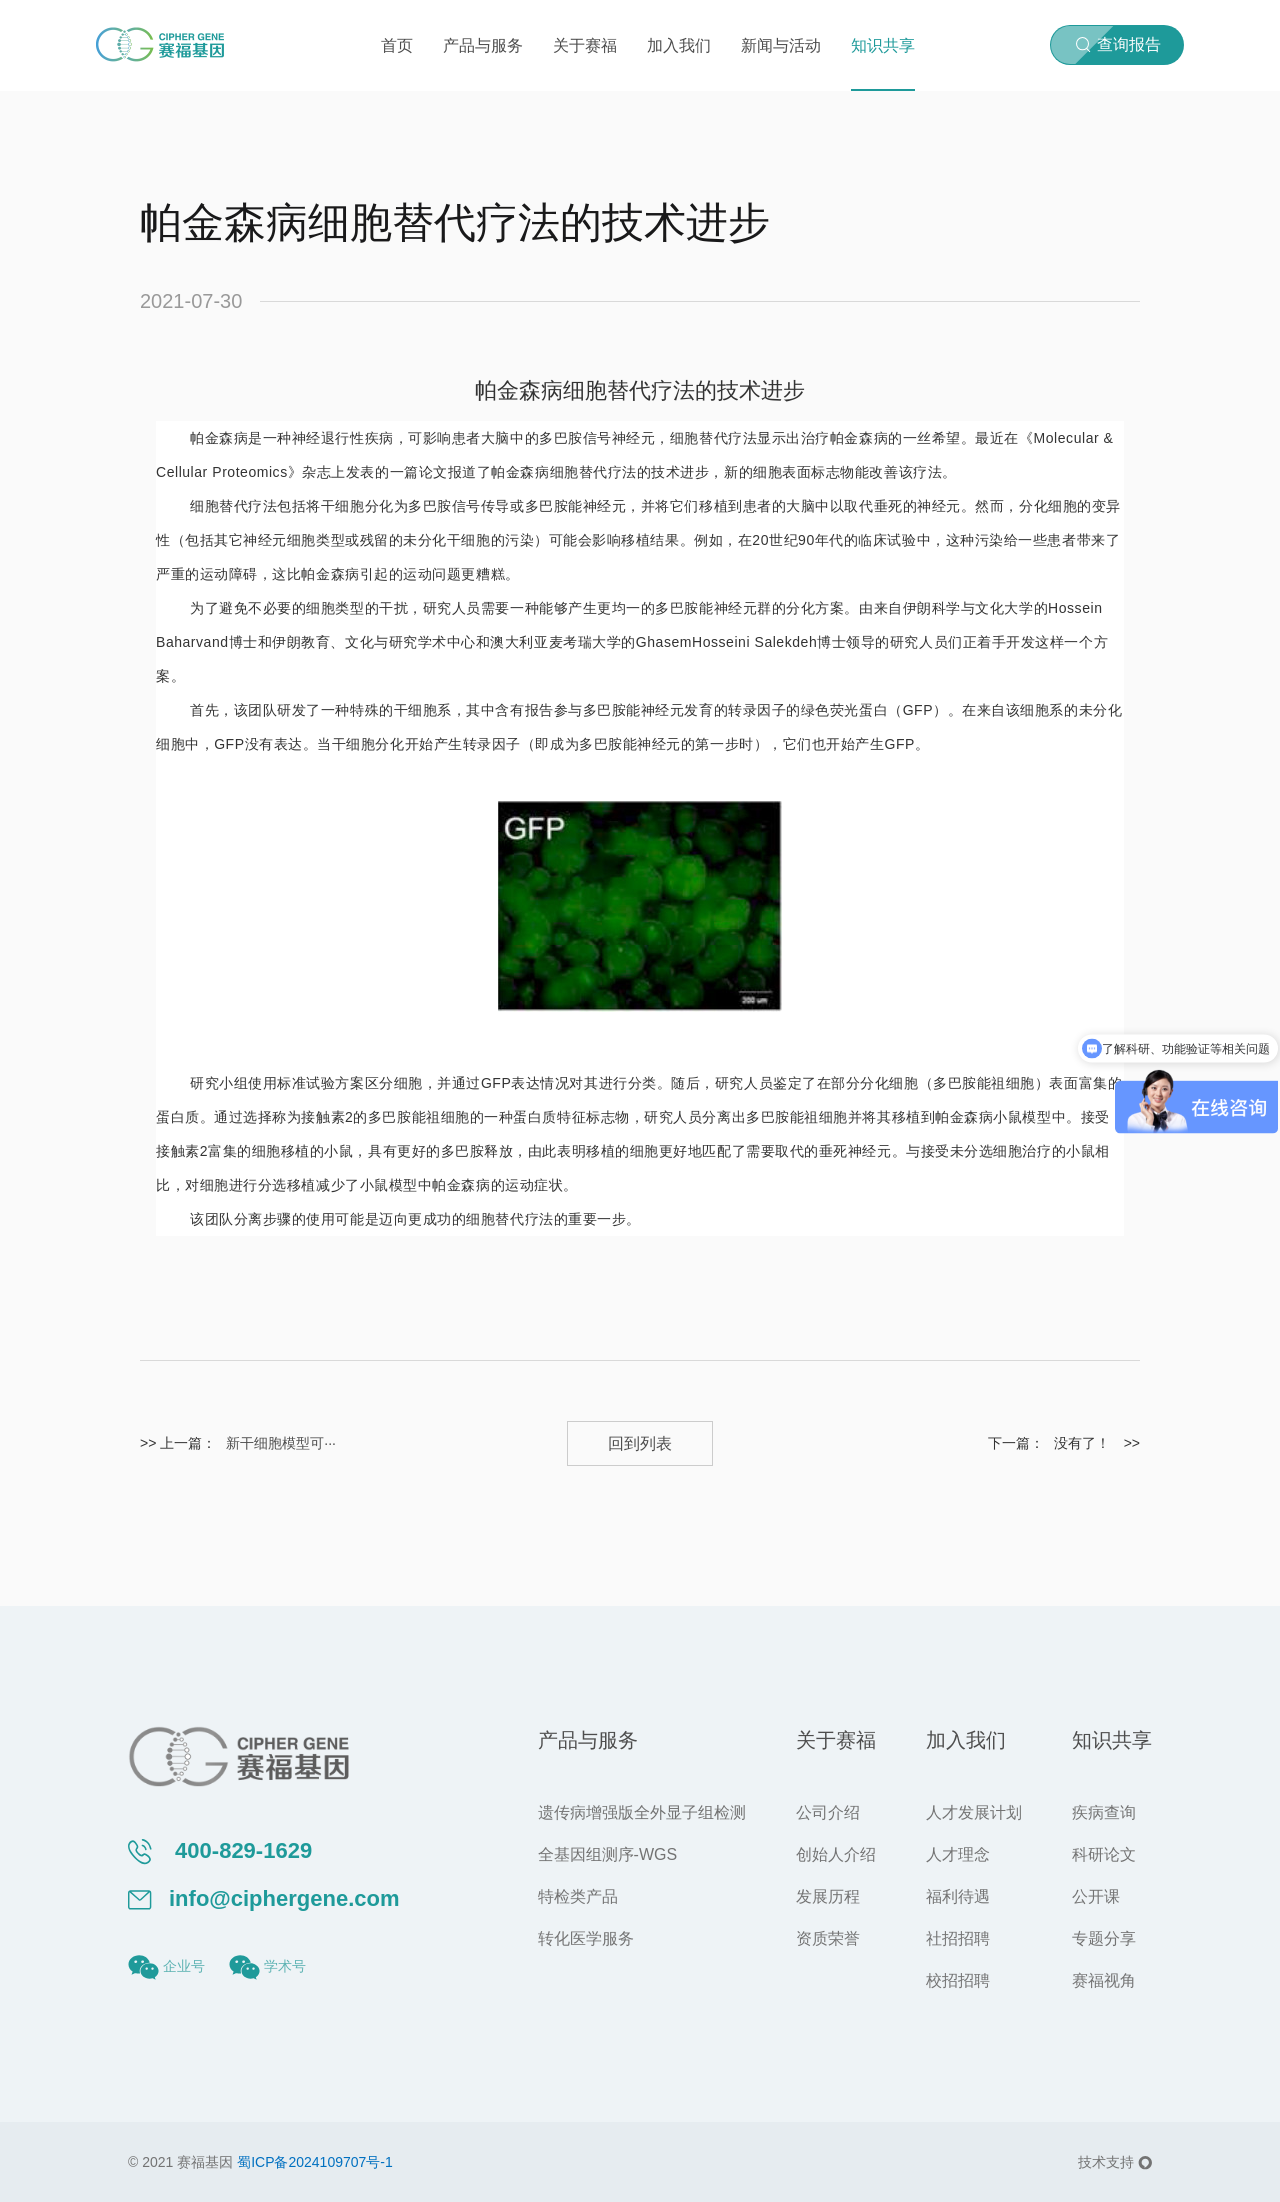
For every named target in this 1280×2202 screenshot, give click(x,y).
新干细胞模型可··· (281, 1443)
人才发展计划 (974, 1812)
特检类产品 (578, 1896)
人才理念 (958, 1854)
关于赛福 (585, 45)
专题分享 (1104, 1938)
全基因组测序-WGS (608, 1854)
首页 (397, 45)
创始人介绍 (836, 1854)
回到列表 (640, 1443)
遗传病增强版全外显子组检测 (642, 1812)
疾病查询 (1104, 1812)
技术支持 (1115, 2162)
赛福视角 (1104, 1980)
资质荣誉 (828, 1938)
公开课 (1096, 1896)
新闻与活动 (781, 45)
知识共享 (883, 45)
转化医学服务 (586, 1938)
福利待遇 (958, 1896)
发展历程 (828, 1896)
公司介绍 (828, 1812)
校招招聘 (958, 1980)
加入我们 (679, 45)
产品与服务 (483, 45)
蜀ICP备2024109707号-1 (315, 2162)
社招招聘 (958, 1938)
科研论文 (1104, 1854)
